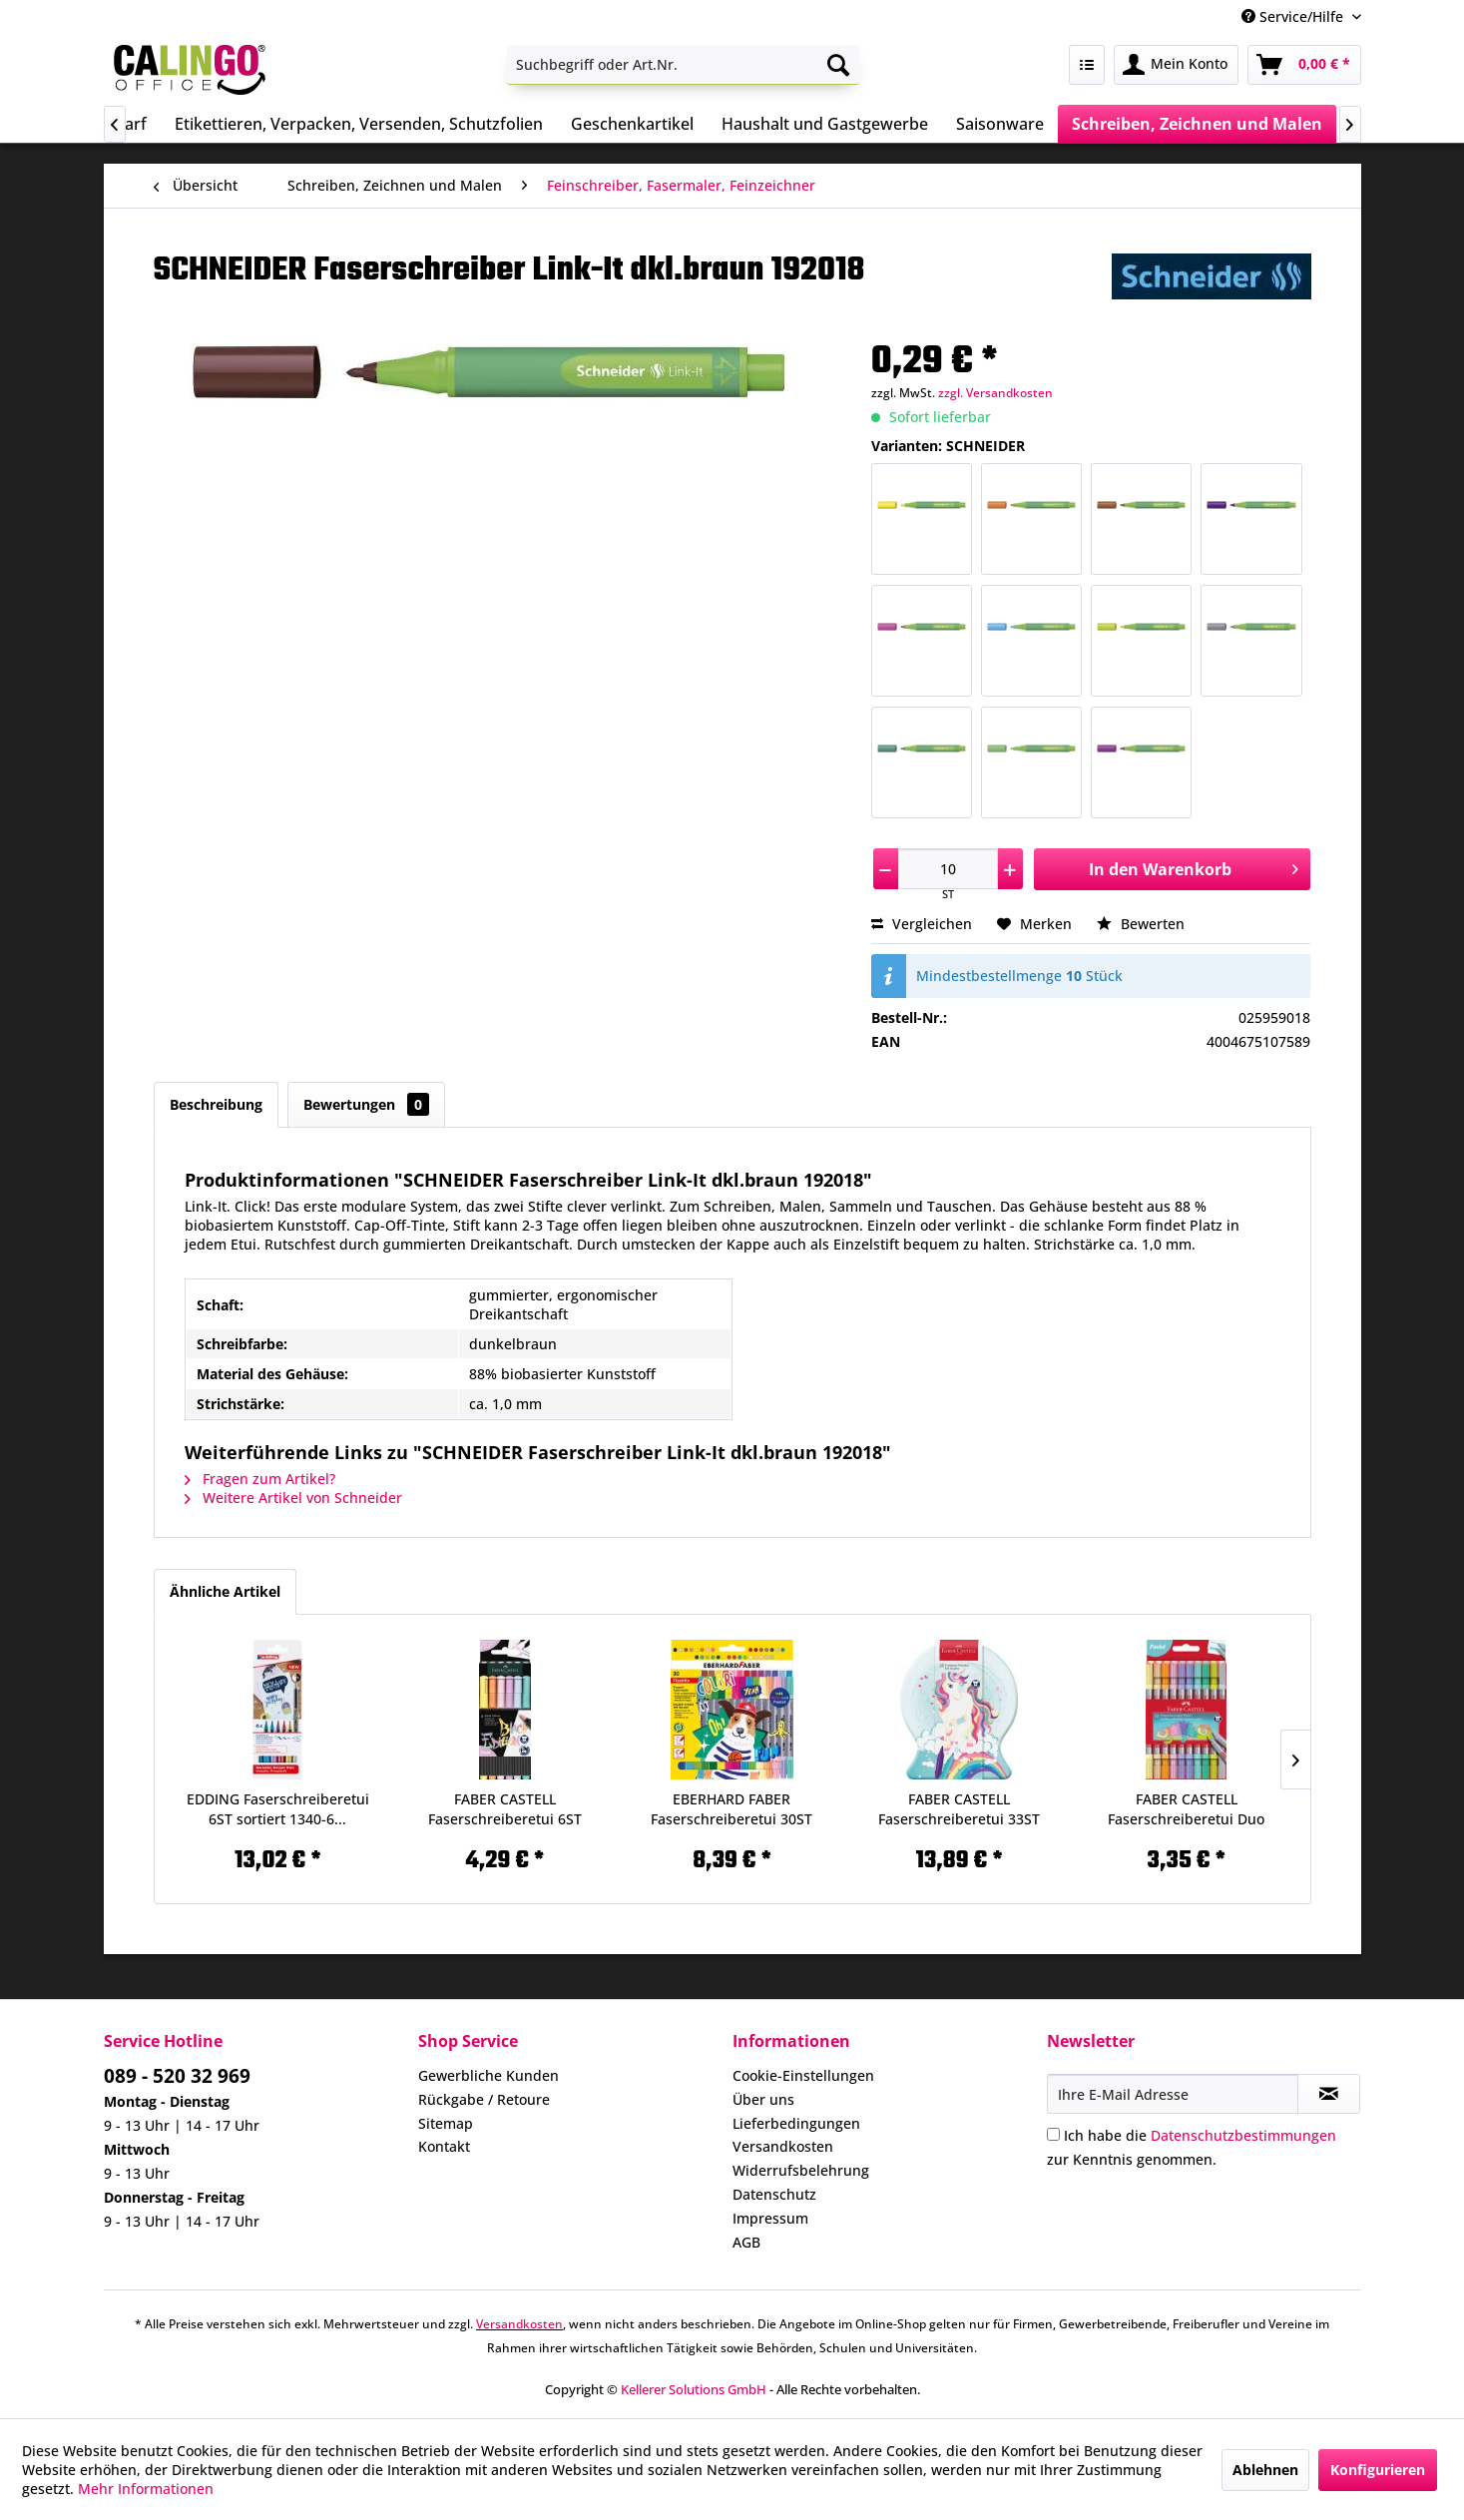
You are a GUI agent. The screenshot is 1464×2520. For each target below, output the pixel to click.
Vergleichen (921, 923)
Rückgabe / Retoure (484, 2099)
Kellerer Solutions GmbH (693, 2389)
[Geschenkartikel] (632, 124)
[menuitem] (683, 65)
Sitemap (445, 2123)
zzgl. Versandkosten (995, 392)
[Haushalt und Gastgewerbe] (825, 124)
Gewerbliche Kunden (488, 2075)
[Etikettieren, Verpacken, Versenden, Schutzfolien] (359, 124)
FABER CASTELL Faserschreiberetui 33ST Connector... (959, 1809)
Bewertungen (366, 1104)
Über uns (763, 2099)
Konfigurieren (1377, 2469)
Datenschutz (774, 2194)
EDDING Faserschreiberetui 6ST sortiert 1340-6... (278, 1808)
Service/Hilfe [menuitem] (1294, 16)
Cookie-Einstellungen (803, 2075)
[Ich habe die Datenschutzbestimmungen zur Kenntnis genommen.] (1053, 2134)
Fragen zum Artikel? (260, 1478)
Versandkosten (782, 2146)
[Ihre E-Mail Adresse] (1172, 2094)
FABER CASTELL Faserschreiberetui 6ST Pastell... (505, 1809)
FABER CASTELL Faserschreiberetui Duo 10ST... (1186, 1809)
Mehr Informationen (146, 2488)
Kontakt (444, 2146)
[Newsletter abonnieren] (1328, 2094)
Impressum (770, 2218)
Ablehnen (1265, 2469)
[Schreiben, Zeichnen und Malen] (1197, 124)
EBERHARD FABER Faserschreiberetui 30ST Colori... (731, 1809)
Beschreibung (216, 1104)
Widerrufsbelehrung (800, 2170)
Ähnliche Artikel (225, 1591)
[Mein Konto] (1176, 65)
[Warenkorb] (1304, 65)
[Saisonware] (1000, 124)
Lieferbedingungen (796, 2123)
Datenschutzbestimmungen (1243, 2135)
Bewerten (1141, 923)
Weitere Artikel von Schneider (293, 1497)
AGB (746, 2242)
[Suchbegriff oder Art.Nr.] (683, 65)
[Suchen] (838, 65)
